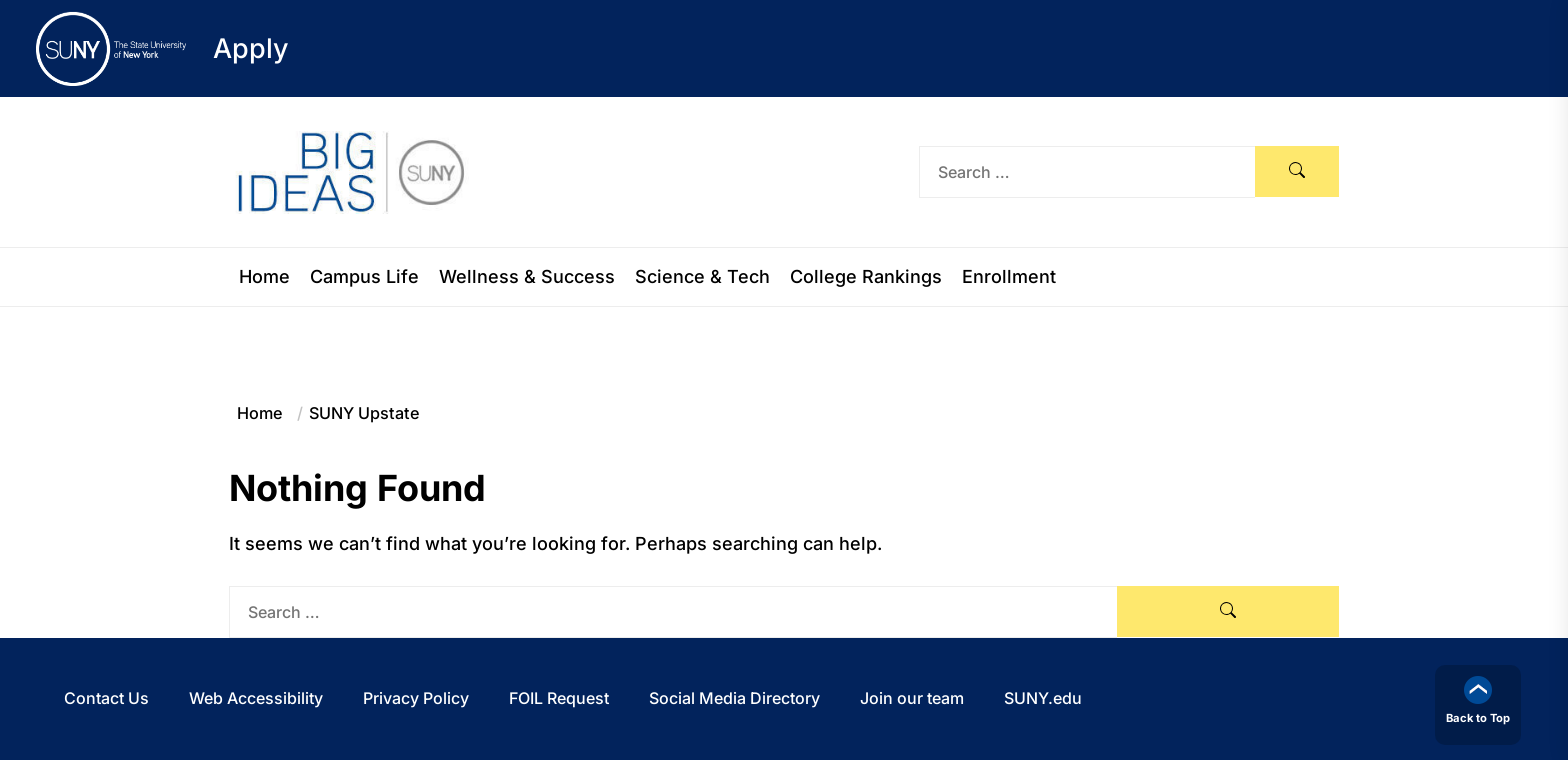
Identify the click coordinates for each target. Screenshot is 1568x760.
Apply (251, 48)
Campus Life (364, 277)
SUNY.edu (1043, 698)
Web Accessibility (256, 698)
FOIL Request (559, 698)
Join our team (912, 698)
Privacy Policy (416, 698)
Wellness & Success (527, 277)
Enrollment (1009, 277)
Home (264, 277)
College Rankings (866, 277)
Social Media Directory (734, 698)
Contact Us (106, 698)
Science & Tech (702, 277)
